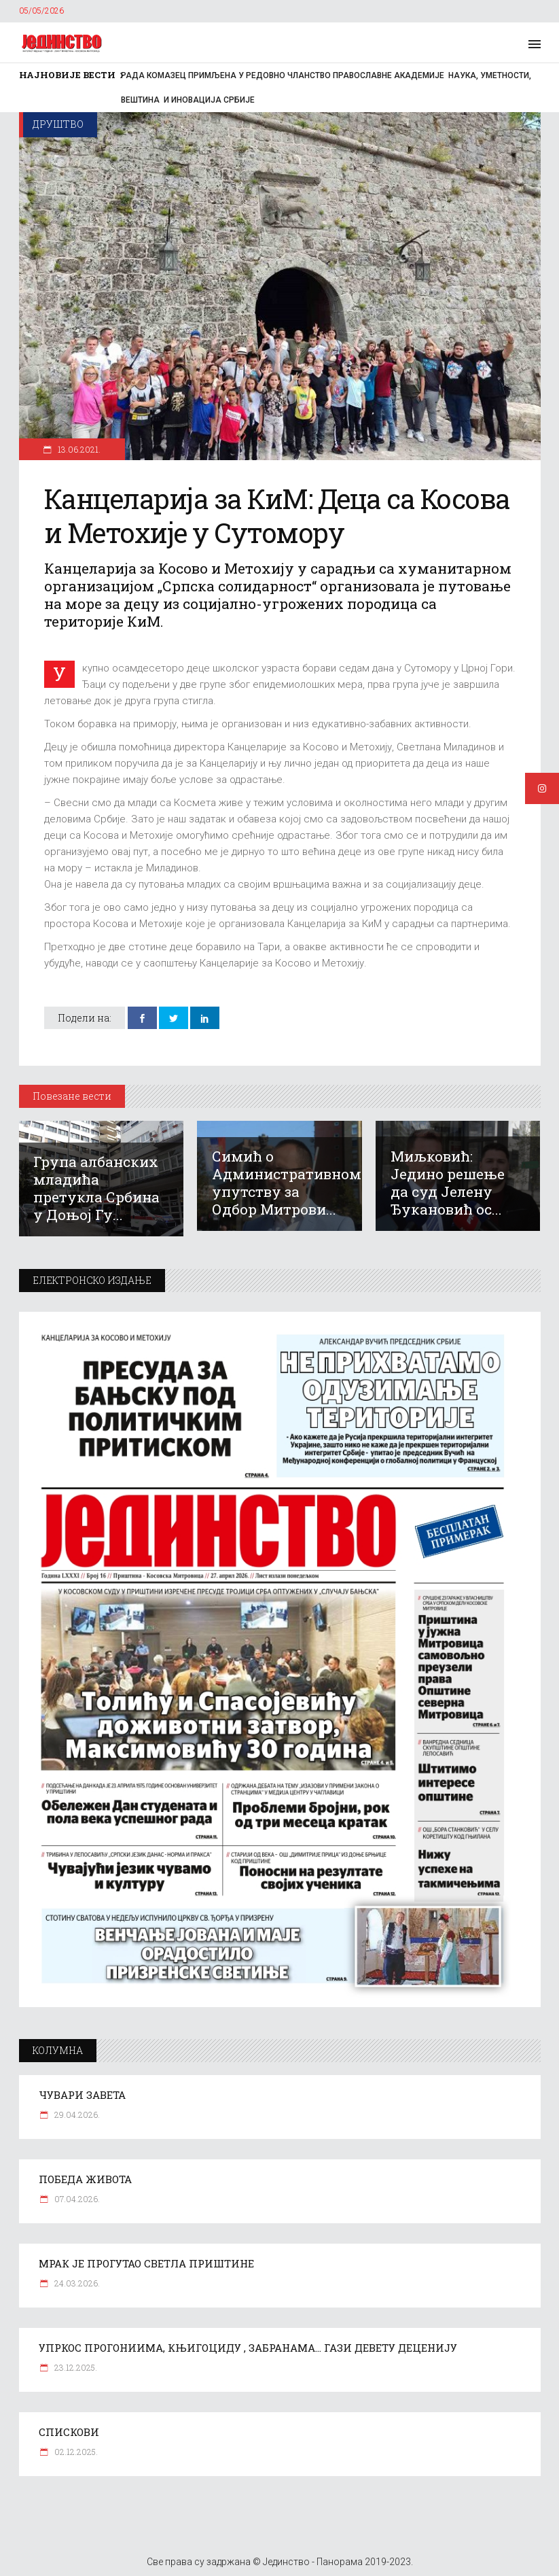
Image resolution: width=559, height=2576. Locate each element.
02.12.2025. (75, 2451)
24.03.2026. (76, 2283)
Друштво (58, 124)
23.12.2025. (74, 2367)
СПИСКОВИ (69, 2432)
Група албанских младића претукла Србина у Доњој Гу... (96, 1188)
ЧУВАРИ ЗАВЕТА (82, 2095)
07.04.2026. (76, 2198)
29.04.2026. (76, 2114)
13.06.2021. (78, 449)
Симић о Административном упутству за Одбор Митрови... (286, 1183)
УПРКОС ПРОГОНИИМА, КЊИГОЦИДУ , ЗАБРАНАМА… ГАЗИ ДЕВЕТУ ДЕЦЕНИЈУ (248, 2347)
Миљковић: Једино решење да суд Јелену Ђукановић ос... (448, 1183)
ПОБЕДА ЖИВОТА (85, 2179)
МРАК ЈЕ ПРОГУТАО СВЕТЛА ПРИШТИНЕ (146, 2263)
